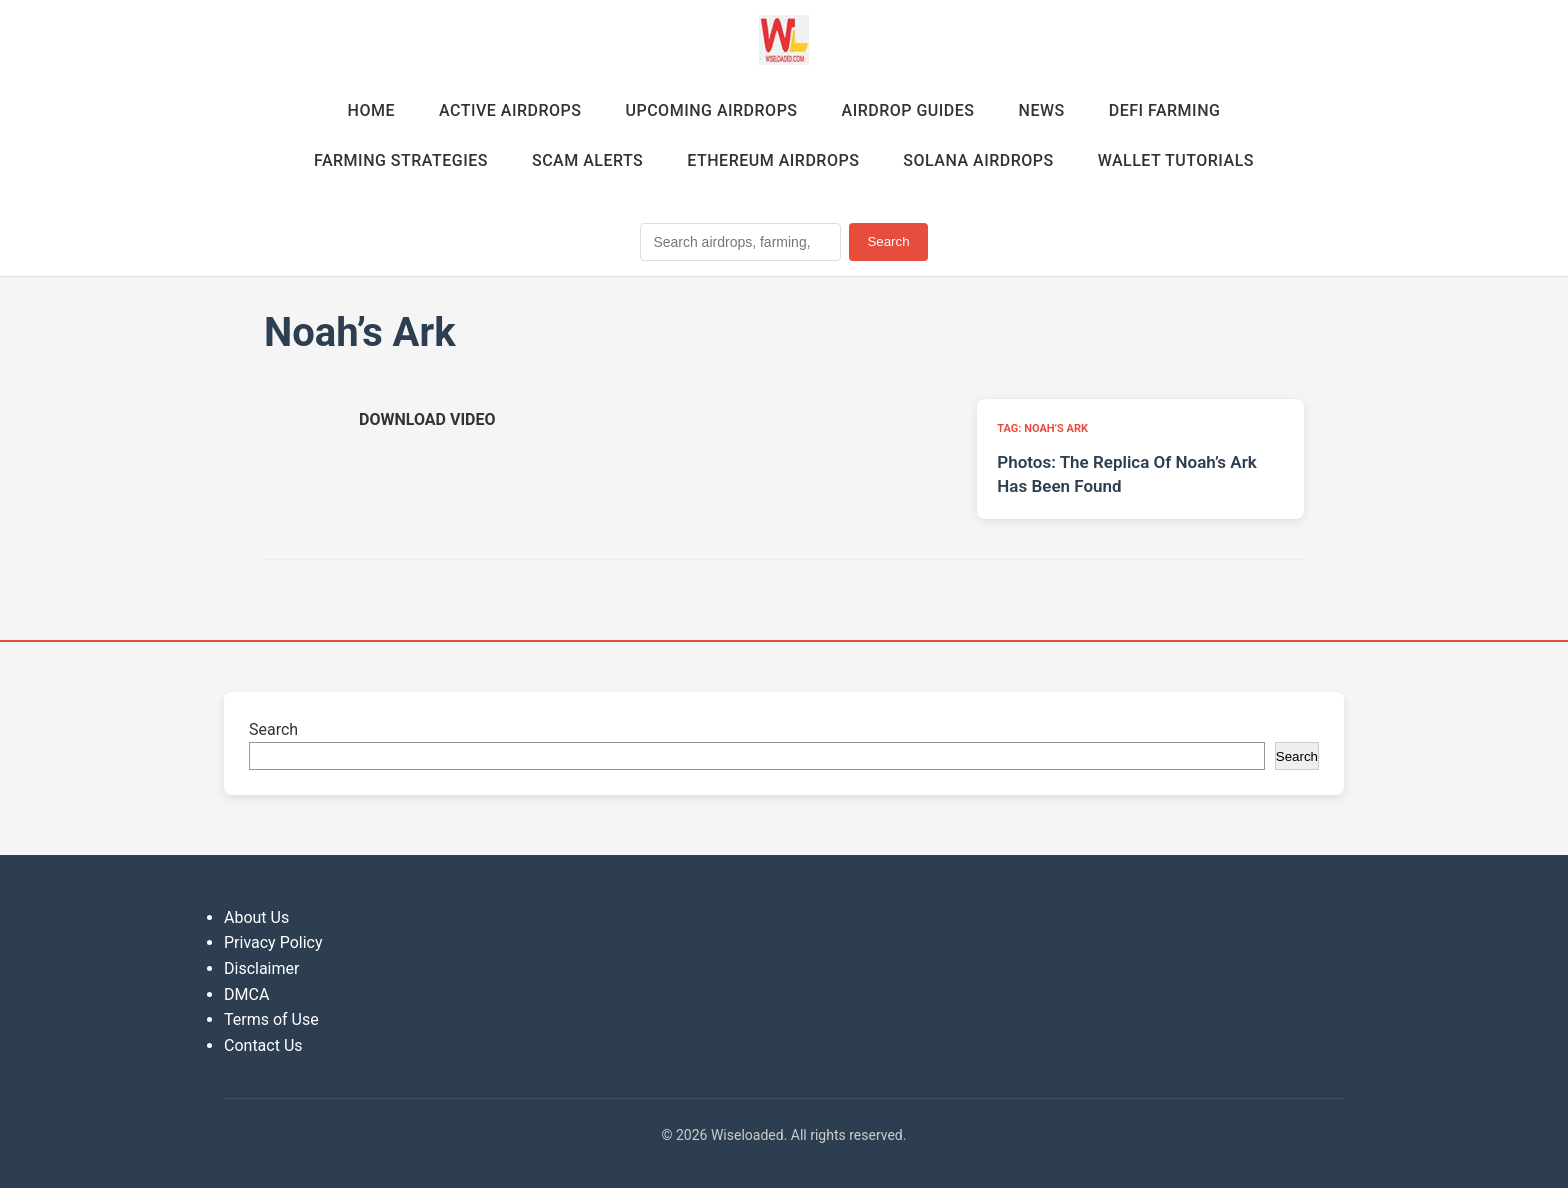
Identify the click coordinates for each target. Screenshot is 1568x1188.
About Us (256, 917)
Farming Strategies (401, 160)
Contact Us (263, 1045)
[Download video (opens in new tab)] (427, 419)
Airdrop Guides (908, 110)
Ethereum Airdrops (773, 160)
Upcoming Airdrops (711, 110)
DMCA (246, 994)
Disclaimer (261, 968)
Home (371, 110)
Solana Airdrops (978, 160)
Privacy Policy (273, 942)
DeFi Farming (1165, 110)
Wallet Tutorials (1176, 160)
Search (888, 241)
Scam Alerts (587, 160)
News (1042, 110)
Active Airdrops (510, 110)
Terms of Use (271, 1019)
